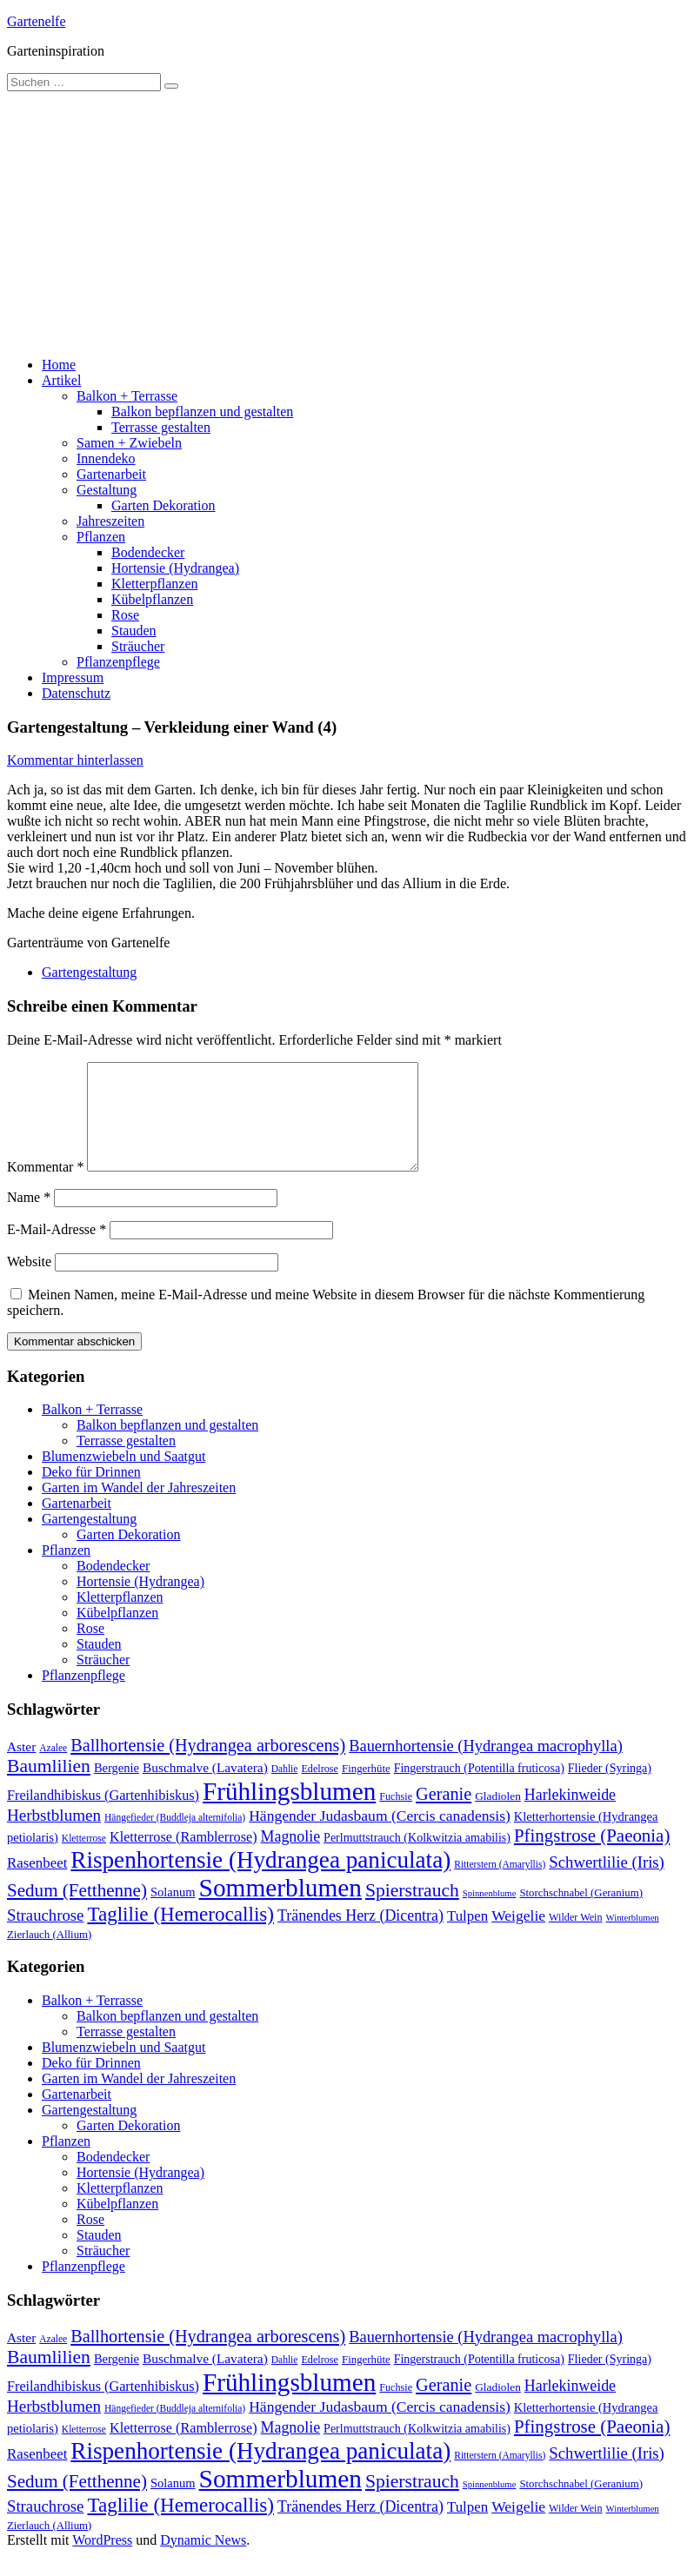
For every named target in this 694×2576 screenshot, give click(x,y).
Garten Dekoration (163, 505)
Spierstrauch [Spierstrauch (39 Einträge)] (412, 1911)
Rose (125, 614)
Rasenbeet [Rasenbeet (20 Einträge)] (37, 1884)
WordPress (102, 2560)
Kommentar (45, 1187)
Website (29, 1282)
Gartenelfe (36, 21)
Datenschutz (76, 693)
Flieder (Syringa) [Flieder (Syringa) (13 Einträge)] (609, 1789)
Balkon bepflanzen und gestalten (202, 411)
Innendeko (106, 458)
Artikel (61, 380)
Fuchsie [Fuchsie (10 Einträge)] (395, 1817)
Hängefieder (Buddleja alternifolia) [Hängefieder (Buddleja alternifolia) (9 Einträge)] (174, 1838)
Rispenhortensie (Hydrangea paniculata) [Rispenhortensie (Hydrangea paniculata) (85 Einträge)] (260, 1881)
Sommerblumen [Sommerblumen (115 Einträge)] (280, 1908)
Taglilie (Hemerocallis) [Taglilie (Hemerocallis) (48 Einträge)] (180, 1934)
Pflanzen (101, 536)
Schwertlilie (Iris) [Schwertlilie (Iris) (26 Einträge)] (606, 1883)
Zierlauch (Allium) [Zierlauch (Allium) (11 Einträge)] (49, 1955)
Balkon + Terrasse (127, 395)
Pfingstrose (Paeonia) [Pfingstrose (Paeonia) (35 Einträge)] (592, 1856)
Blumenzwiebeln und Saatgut (123, 1477)
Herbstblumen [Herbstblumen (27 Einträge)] (54, 1836)
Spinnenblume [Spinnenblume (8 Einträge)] (490, 1914)
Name (28, 1218)
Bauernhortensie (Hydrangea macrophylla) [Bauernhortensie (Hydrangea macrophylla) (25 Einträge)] (486, 1767)
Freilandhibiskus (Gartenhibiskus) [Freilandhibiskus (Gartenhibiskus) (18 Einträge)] (103, 1816)
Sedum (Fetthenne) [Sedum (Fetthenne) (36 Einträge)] (77, 1911)
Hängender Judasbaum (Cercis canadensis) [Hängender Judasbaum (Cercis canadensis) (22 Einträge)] (379, 1836)
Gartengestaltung (89, 972)
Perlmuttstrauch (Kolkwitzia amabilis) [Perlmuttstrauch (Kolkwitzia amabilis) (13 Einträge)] (417, 1858)
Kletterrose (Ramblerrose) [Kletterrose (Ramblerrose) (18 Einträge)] (183, 1858)
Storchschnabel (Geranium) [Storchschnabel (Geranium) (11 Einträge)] (581, 1914)
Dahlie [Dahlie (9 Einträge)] (284, 1789)
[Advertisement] (347, 221)
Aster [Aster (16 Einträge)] (21, 1767)
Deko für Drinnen (91, 1492)
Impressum (72, 677)
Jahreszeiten (110, 521)
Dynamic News (203, 2560)
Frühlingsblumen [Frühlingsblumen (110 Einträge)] (289, 1812)
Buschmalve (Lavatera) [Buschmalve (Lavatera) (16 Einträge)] (205, 1788)
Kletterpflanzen (154, 583)
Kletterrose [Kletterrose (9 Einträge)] (84, 1859)
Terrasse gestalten (160, 427)
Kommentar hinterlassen (75, 760)
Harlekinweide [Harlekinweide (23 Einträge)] (570, 1815)
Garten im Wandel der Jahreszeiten (139, 1508)
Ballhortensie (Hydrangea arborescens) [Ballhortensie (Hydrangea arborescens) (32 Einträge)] (207, 1766)
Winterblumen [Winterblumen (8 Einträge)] (632, 1938)
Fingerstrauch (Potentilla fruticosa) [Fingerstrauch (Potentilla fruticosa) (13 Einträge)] (479, 1789)
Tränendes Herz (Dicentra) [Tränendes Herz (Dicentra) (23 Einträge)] (360, 1936)
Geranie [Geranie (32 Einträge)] (443, 1814)
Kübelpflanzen (152, 599)
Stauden (134, 630)
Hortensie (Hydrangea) (175, 568)
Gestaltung (107, 489)
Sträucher (137, 646)
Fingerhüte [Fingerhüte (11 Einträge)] (366, 1789)
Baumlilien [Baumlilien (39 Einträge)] (48, 1786)
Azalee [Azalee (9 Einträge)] (53, 1768)
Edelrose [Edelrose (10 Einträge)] (319, 1789)
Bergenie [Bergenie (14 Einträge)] (116, 1789)
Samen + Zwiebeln (129, 442)
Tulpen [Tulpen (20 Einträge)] (467, 1937)
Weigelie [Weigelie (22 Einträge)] (518, 1936)
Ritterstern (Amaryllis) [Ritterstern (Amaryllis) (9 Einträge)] (499, 1885)
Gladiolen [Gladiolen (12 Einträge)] (498, 1816)
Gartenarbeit (111, 474)
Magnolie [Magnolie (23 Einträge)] (291, 1857)
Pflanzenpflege (118, 661)
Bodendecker (147, 552)
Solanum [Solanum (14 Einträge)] (173, 1913)
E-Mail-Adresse (56, 1250)
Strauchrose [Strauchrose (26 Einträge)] (45, 1936)
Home (59, 364)
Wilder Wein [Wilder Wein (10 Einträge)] (576, 1938)
